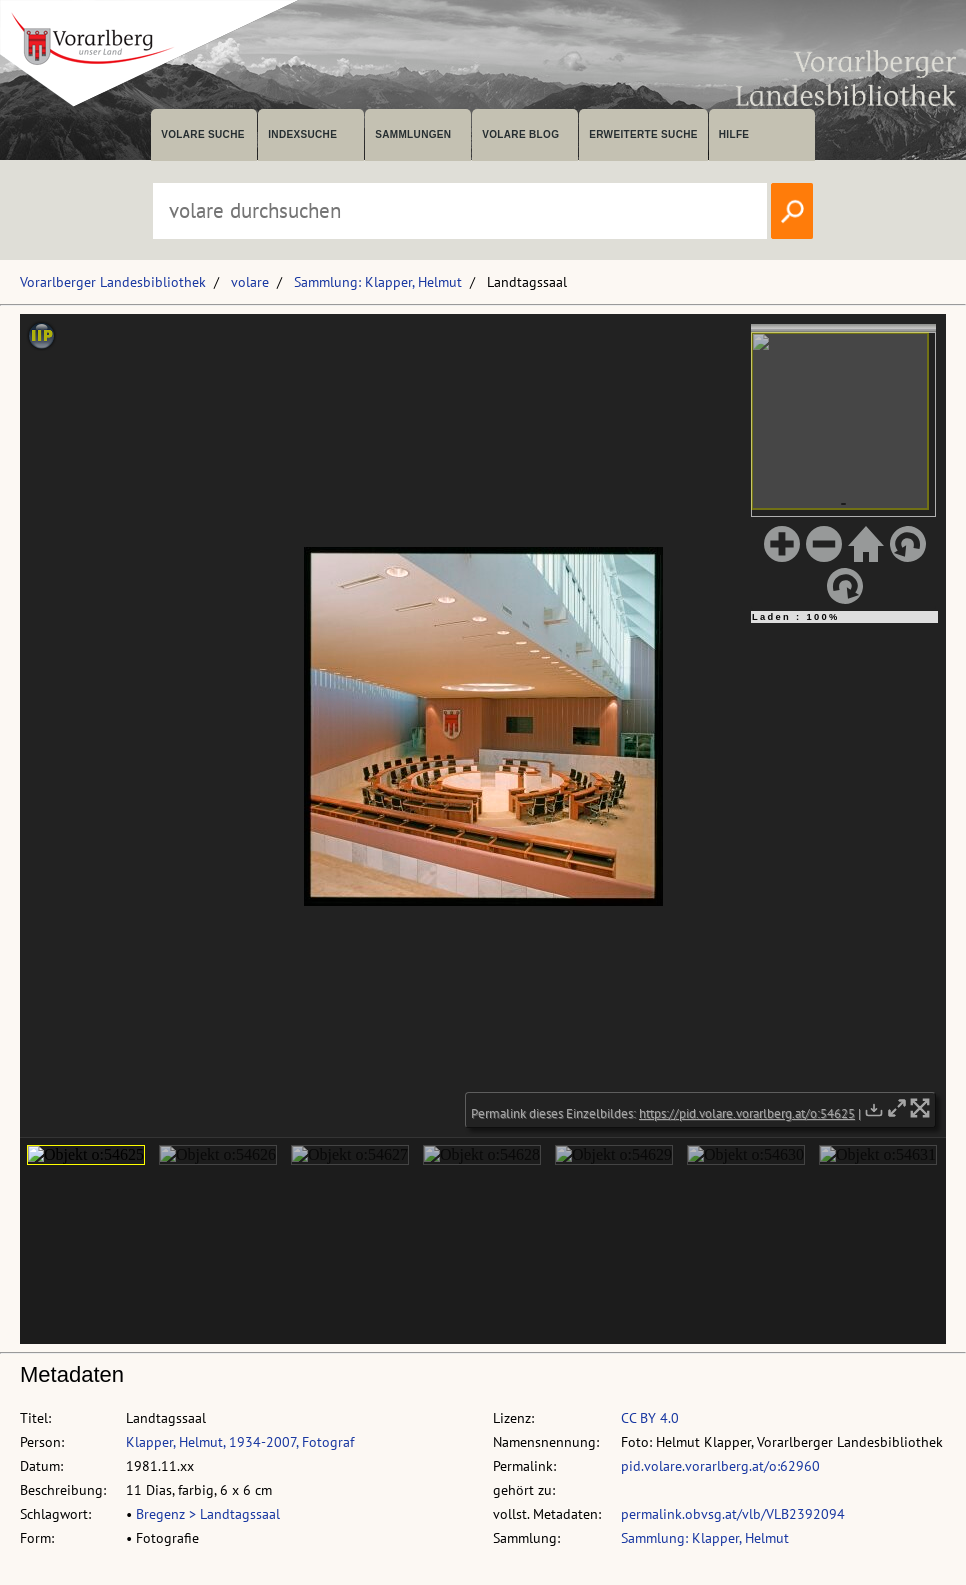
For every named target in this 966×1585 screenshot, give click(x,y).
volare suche (203, 134)
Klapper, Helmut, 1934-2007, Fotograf (240, 1442)
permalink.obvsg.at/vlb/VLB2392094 (733, 1514)
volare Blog (520, 134)
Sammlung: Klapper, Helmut (378, 282)
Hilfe (734, 134)
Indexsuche (302, 134)
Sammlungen (413, 134)
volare (250, 282)
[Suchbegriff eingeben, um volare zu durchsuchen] (460, 211)
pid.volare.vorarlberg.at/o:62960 (720, 1466)
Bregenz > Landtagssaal (208, 1514)
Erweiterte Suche (643, 134)
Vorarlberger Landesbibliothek (113, 282)
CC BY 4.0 (650, 1418)
